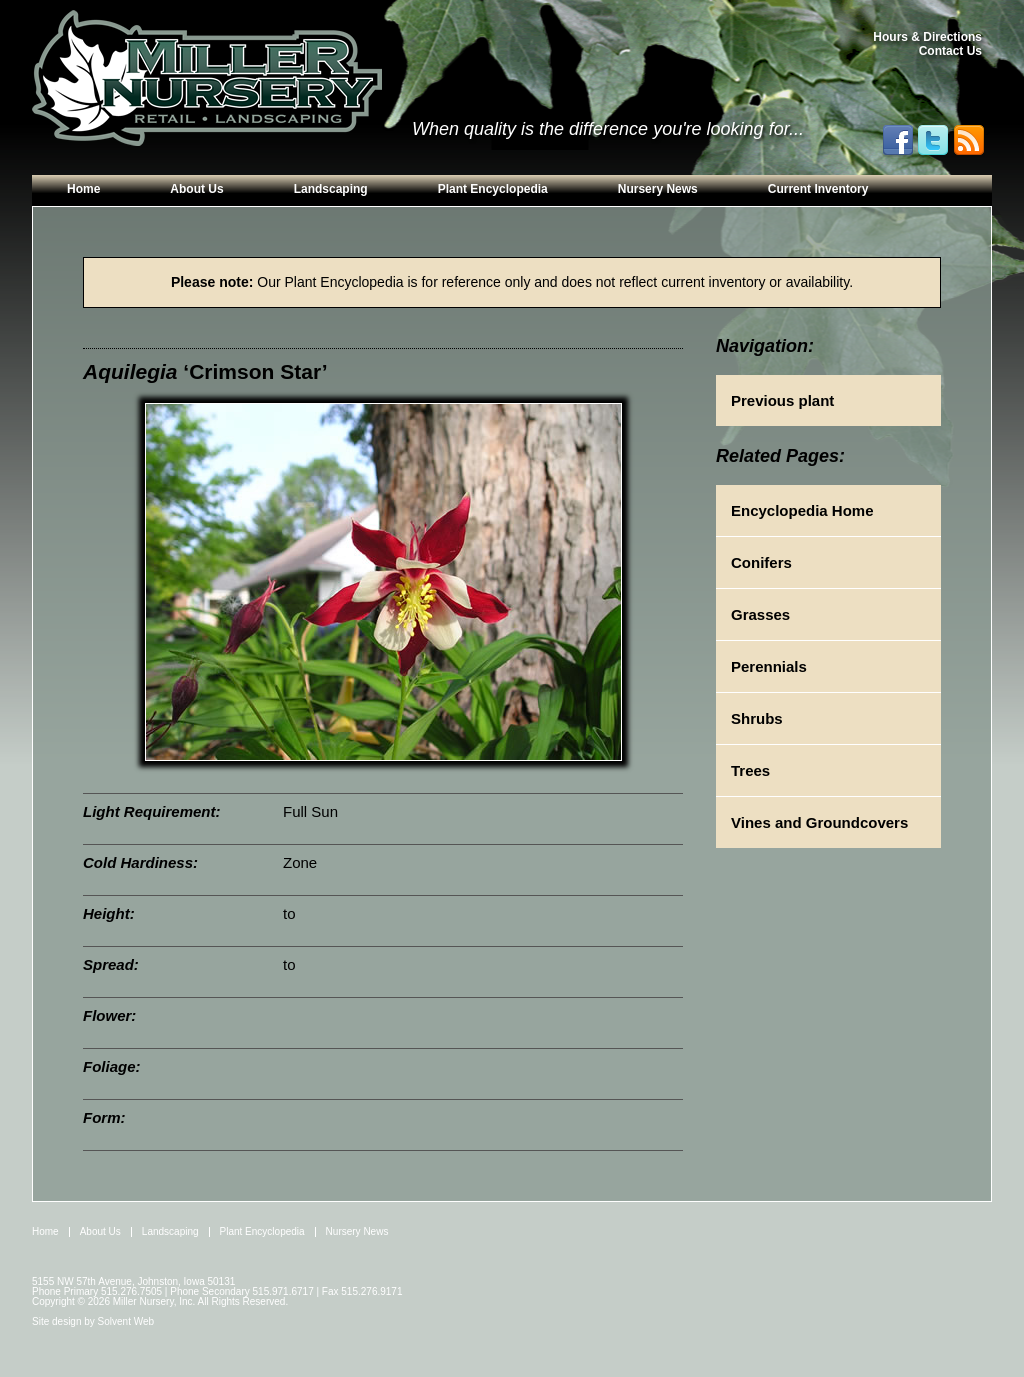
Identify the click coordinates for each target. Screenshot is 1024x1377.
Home (83, 189)
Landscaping (331, 189)
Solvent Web (126, 1321)
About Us (196, 189)
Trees (750, 770)
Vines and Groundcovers (819, 822)
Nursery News (658, 189)
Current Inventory (818, 189)
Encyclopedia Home (802, 510)
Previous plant (782, 400)
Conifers (761, 562)
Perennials (769, 666)
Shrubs (757, 718)
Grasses (760, 614)
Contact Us (950, 51)
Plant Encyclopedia (493, 189)
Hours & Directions (927, 37)
